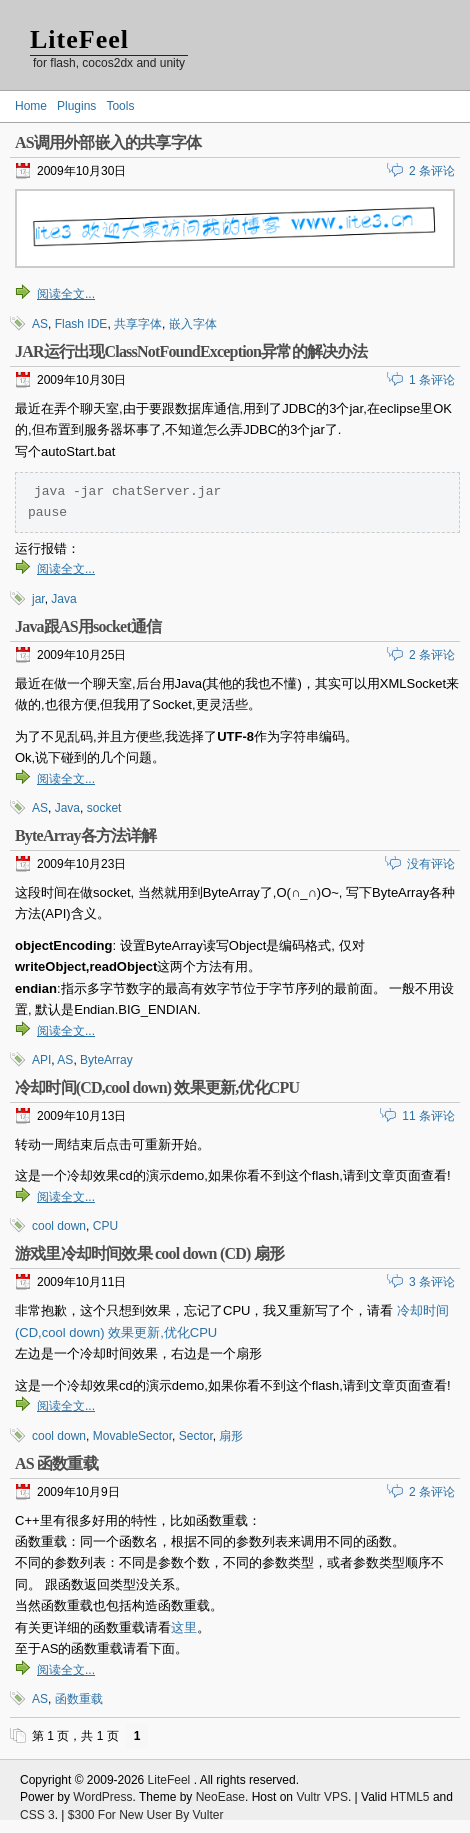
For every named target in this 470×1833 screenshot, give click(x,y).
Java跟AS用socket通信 (88, 628)
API (41, 1062)
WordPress (102, 1799)
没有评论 (431, 866)
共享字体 (138, 324)
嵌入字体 (193, 324)
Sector (196, 1438)
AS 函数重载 (56, 1465)
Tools (120, 106)
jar (38, 601)
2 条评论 (432, 171)
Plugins (76, 106)
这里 (184, 1629)
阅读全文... (66, 294)
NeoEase (220, 1799)
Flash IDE (81, 324)
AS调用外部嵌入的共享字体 (108, 142)
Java (63, 601)
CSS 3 (37, 1817)
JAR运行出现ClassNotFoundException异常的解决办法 (191, 351)
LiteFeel (79, 39)
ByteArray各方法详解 (86, 837)
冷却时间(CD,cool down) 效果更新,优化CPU (157, 1089)
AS (40, 324)
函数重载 (79, 1701)
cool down (59, 1228)
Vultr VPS (322, 1799)
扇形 (231, 1438)
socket (104, 810)
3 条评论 (432, 1284)
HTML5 (409, 1799)
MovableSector (132, 1438)
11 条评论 (428, 1118)
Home (31, 106)
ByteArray (106, 1062)
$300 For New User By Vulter (146, 1817)
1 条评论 (432, 380)
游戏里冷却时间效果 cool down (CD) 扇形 (149, 1255)
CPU (105, 1228)
